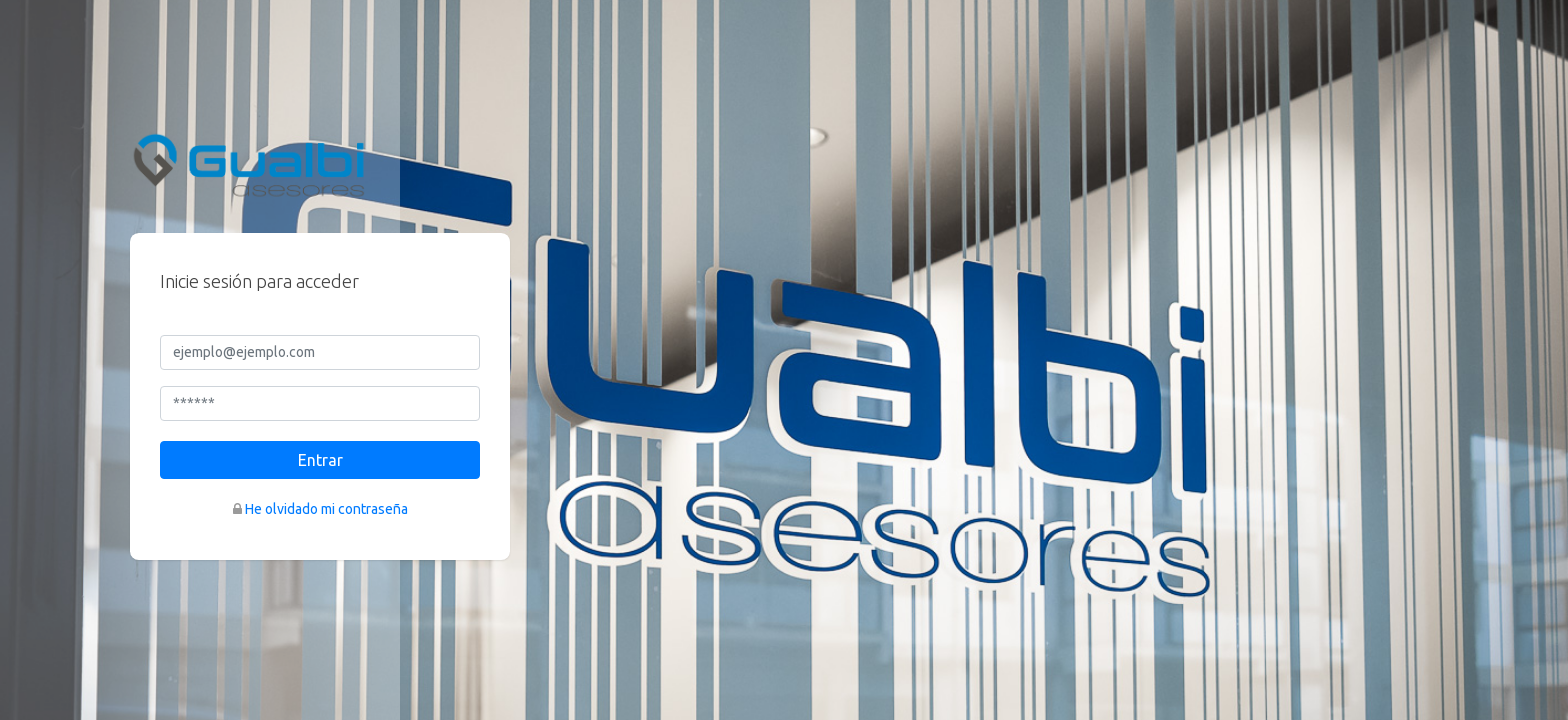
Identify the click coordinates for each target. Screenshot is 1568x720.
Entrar (320, 460)
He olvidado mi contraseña (326, 509)
